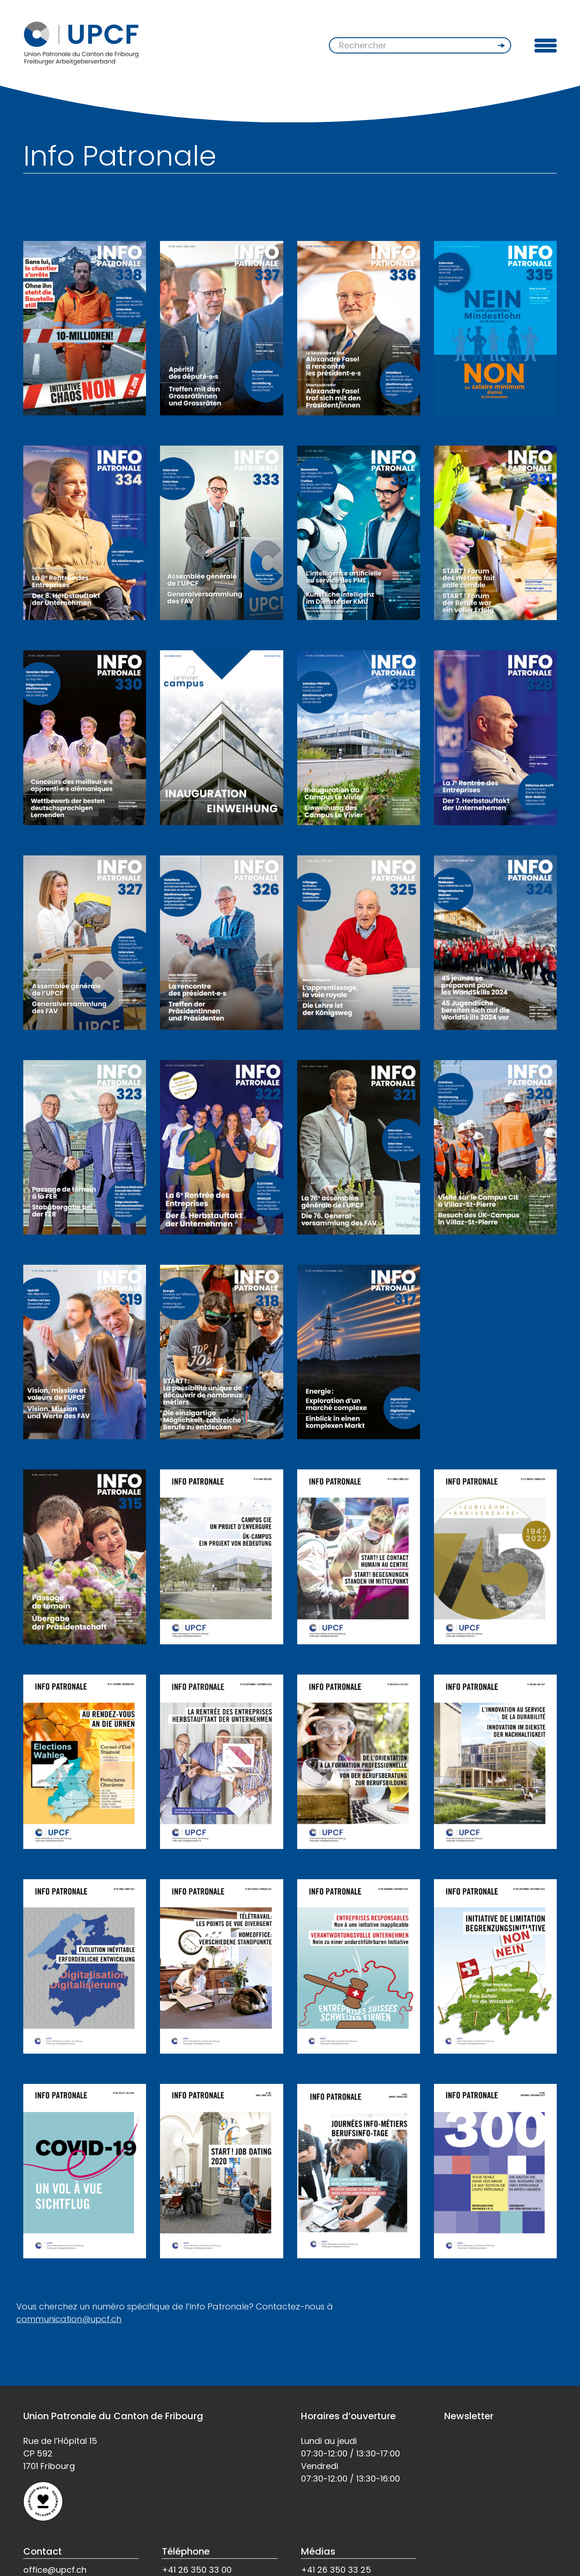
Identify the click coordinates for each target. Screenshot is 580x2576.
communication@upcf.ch (68, 2319)
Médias (318, 2551)
